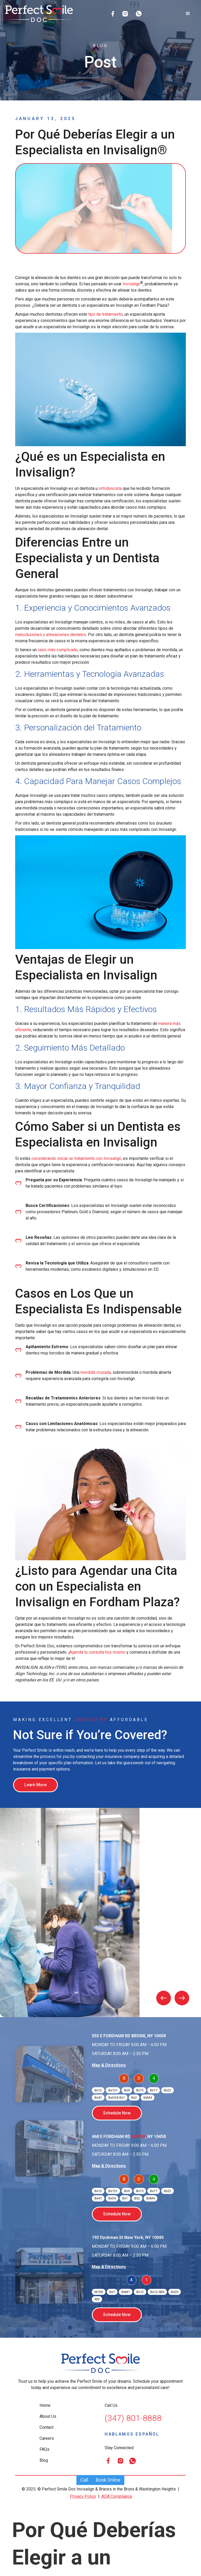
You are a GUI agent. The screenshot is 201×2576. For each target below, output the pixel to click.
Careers (47, 2438)
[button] (188, 13)
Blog (44, 2460)
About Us (48, 2416)
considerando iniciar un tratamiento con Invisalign (76, 1158)
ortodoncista (110, 488)
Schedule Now (117, 2112)
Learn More (35, 1784)
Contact (46, 2427)
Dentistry (91, 1719)
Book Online (108, 2480)
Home (45, 2405)
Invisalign (131, 283)
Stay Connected (119, 2447)
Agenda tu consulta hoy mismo (97, 1652)
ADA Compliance (116, 2496)
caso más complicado (58, 649)
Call (84, 2480)
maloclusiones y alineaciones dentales (50, 634)
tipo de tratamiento (105, 314)
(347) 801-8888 (133, 2418)
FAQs (44, 2449)
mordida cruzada (95, 1372)
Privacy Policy (83, 2496)
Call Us (111, 2405)
